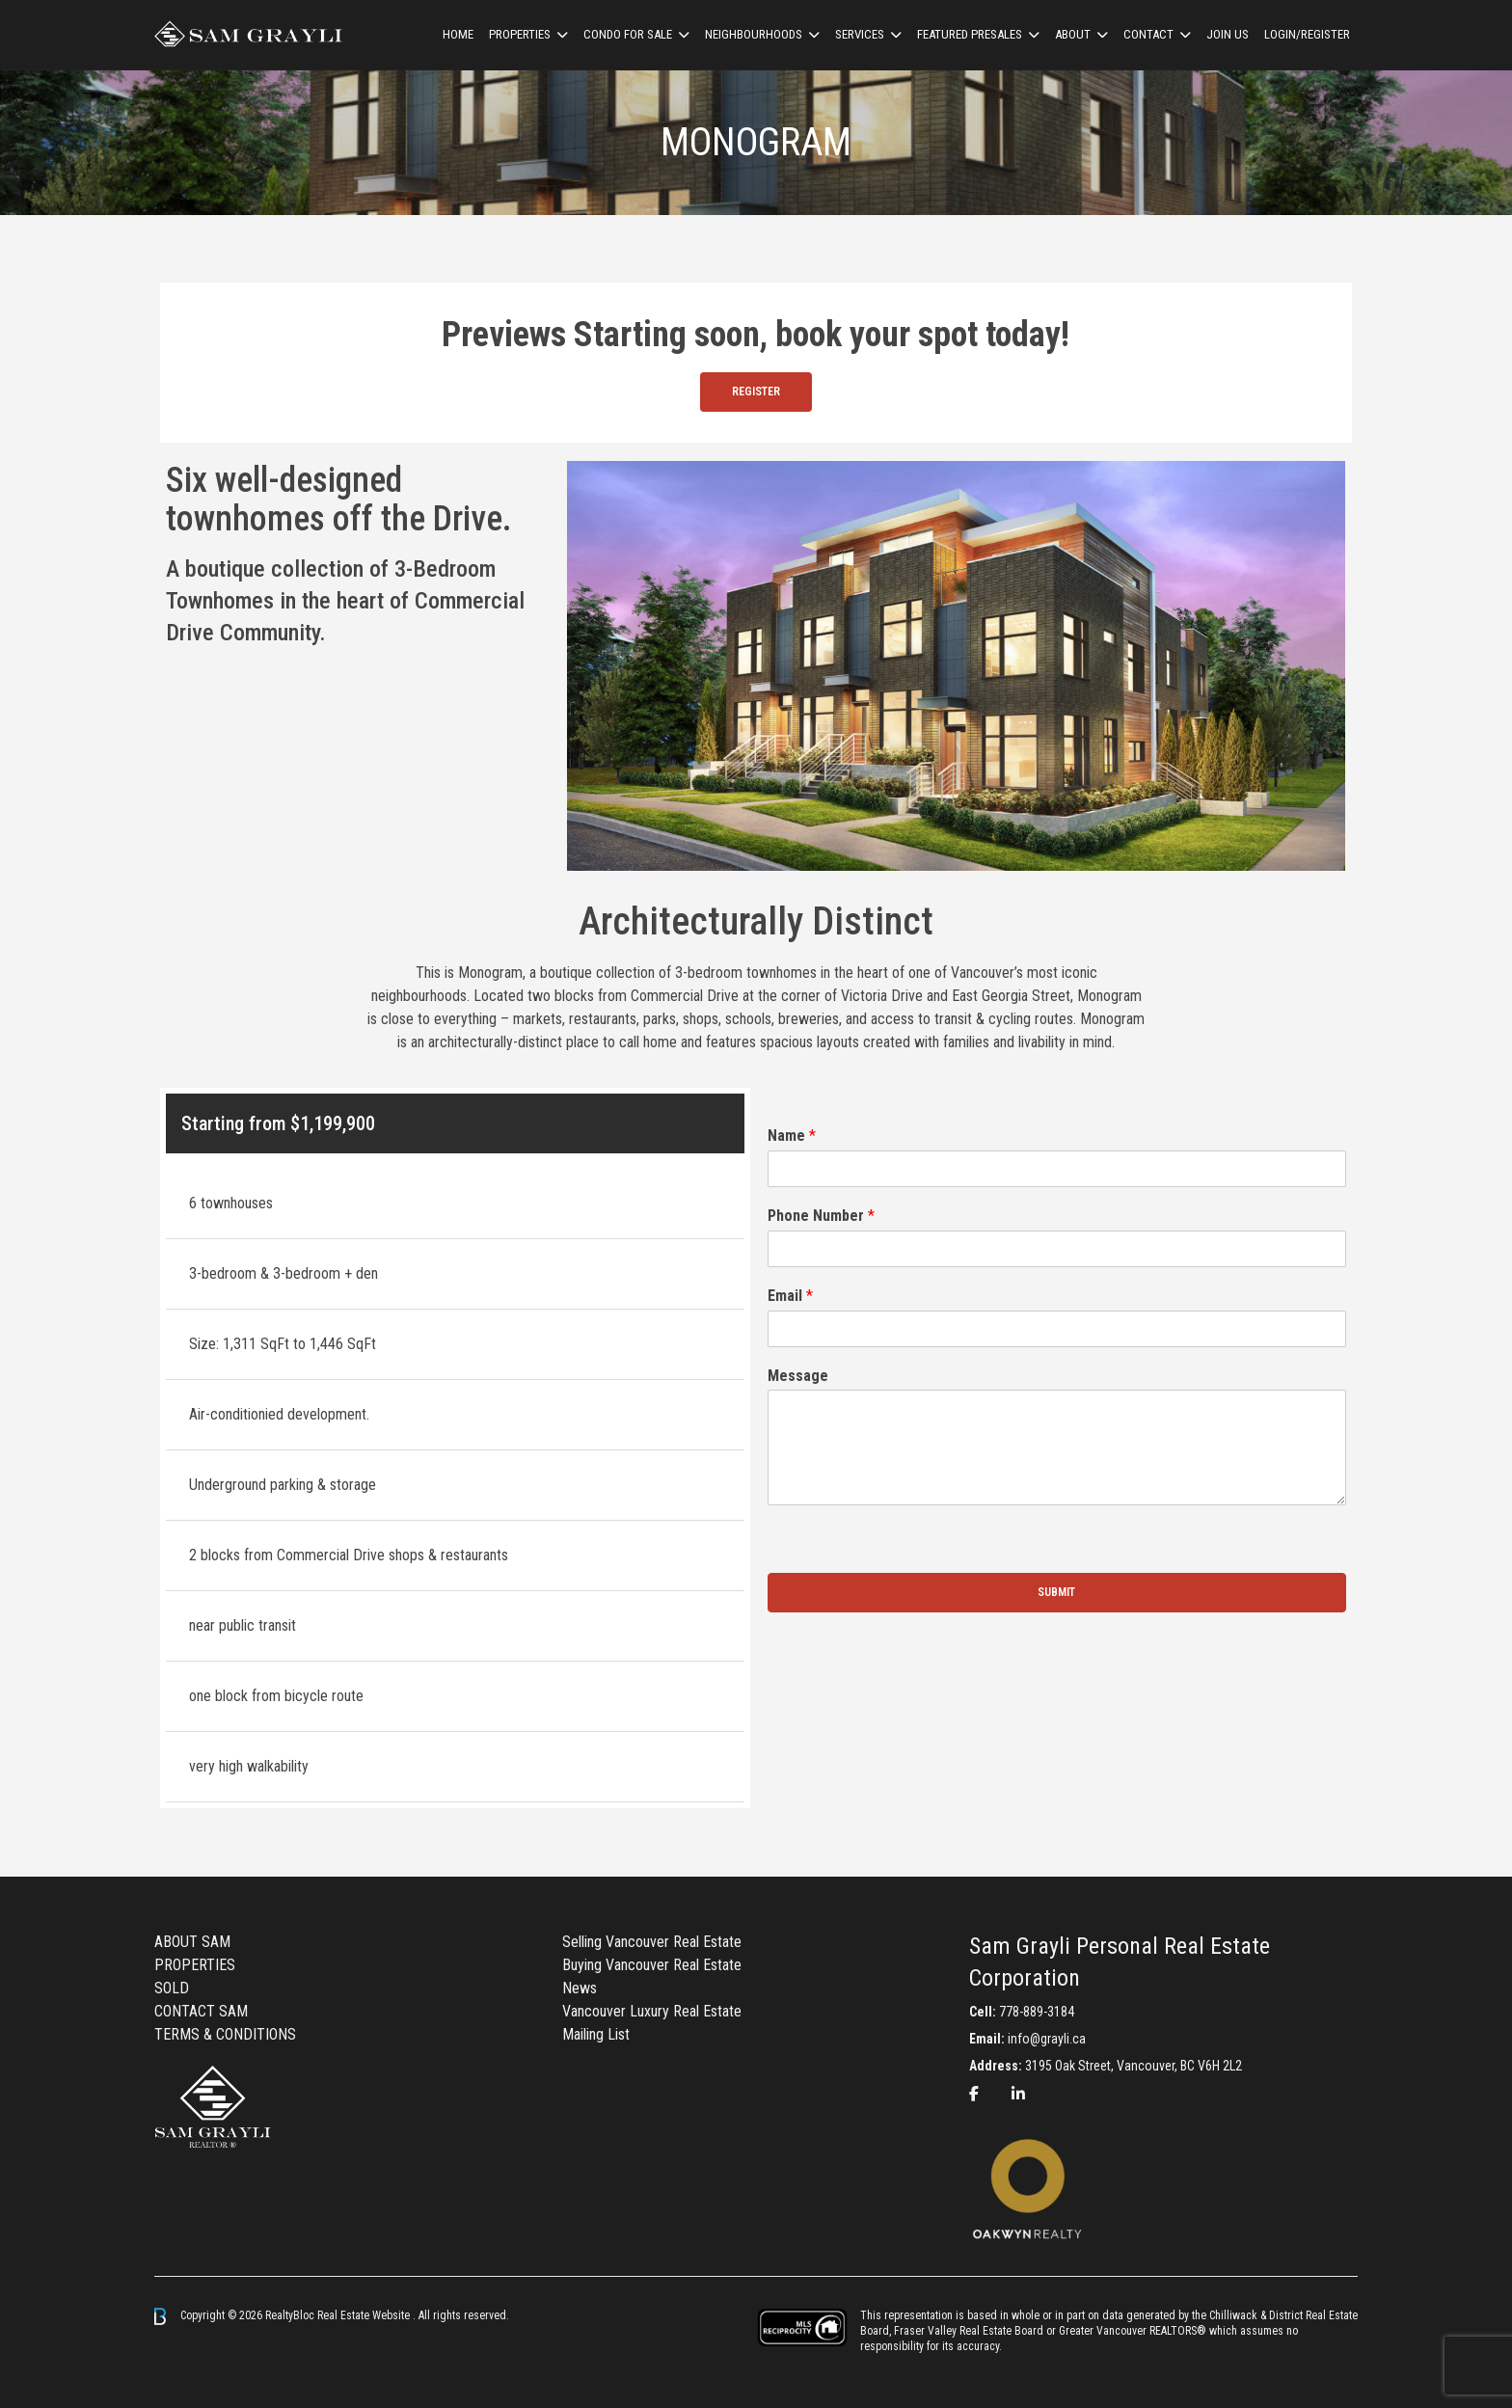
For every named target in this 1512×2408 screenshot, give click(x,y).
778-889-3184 (1036, 2011)
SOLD (171, 1988)
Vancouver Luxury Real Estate (652, 2011)
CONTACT (1148, 34)
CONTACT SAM (201, 2011)
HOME (458, 34)
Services (859, 34)
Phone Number (821, 1215)
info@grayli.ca (1047, 2038)
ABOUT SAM (192, 1942)
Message (798, 1375)
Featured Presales (969, 34)
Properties (520, 34)
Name (792, 1135)
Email (790, 1295)
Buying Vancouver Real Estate (652, 1965)
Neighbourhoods (753, 34)
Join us (1227, 34)
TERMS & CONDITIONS (225, 2034)
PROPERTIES (194, 1965)
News (579, 1988)
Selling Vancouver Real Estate (652, 1942)
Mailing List (596, 2034)
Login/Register (1307, 34)
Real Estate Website (365, 2315)
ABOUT (1073, 34)
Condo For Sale (627, 34)
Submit (1056, 1592)
